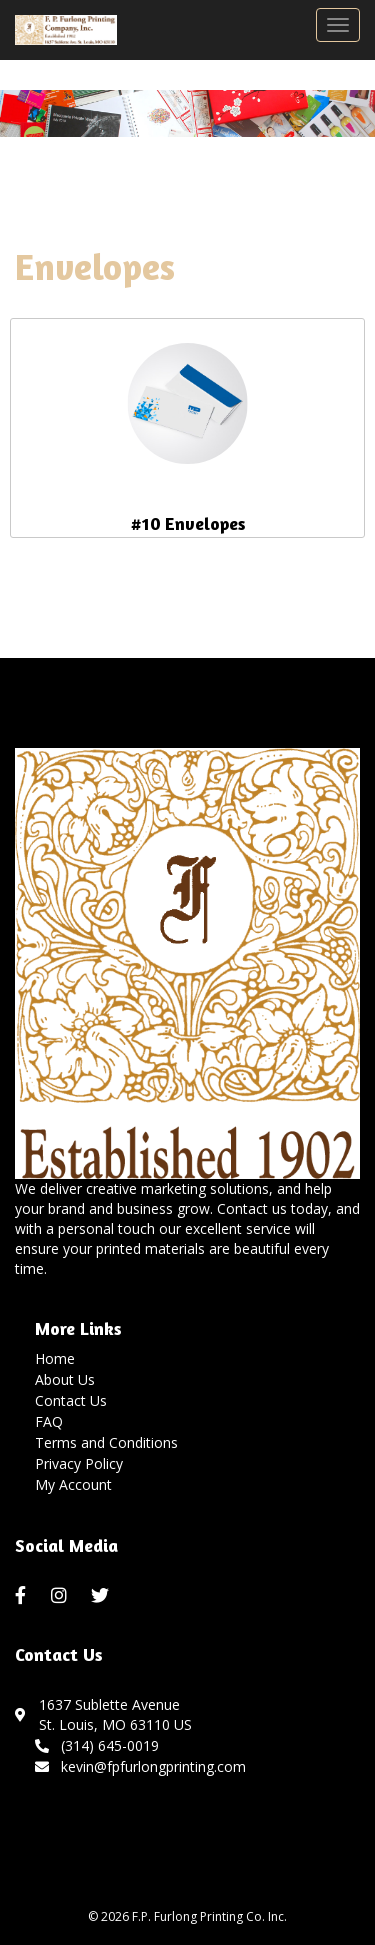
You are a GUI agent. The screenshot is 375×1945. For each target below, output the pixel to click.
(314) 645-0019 (97, 1745)
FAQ (49, 1421)
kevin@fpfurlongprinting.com (140, 1766)
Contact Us (71, 1400)
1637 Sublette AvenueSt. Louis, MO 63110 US (115, 1714)
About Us (65, 1379)
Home (55, 1358)
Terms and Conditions (106, 1442)
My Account (73, 1484)
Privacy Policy (79, 1463)
